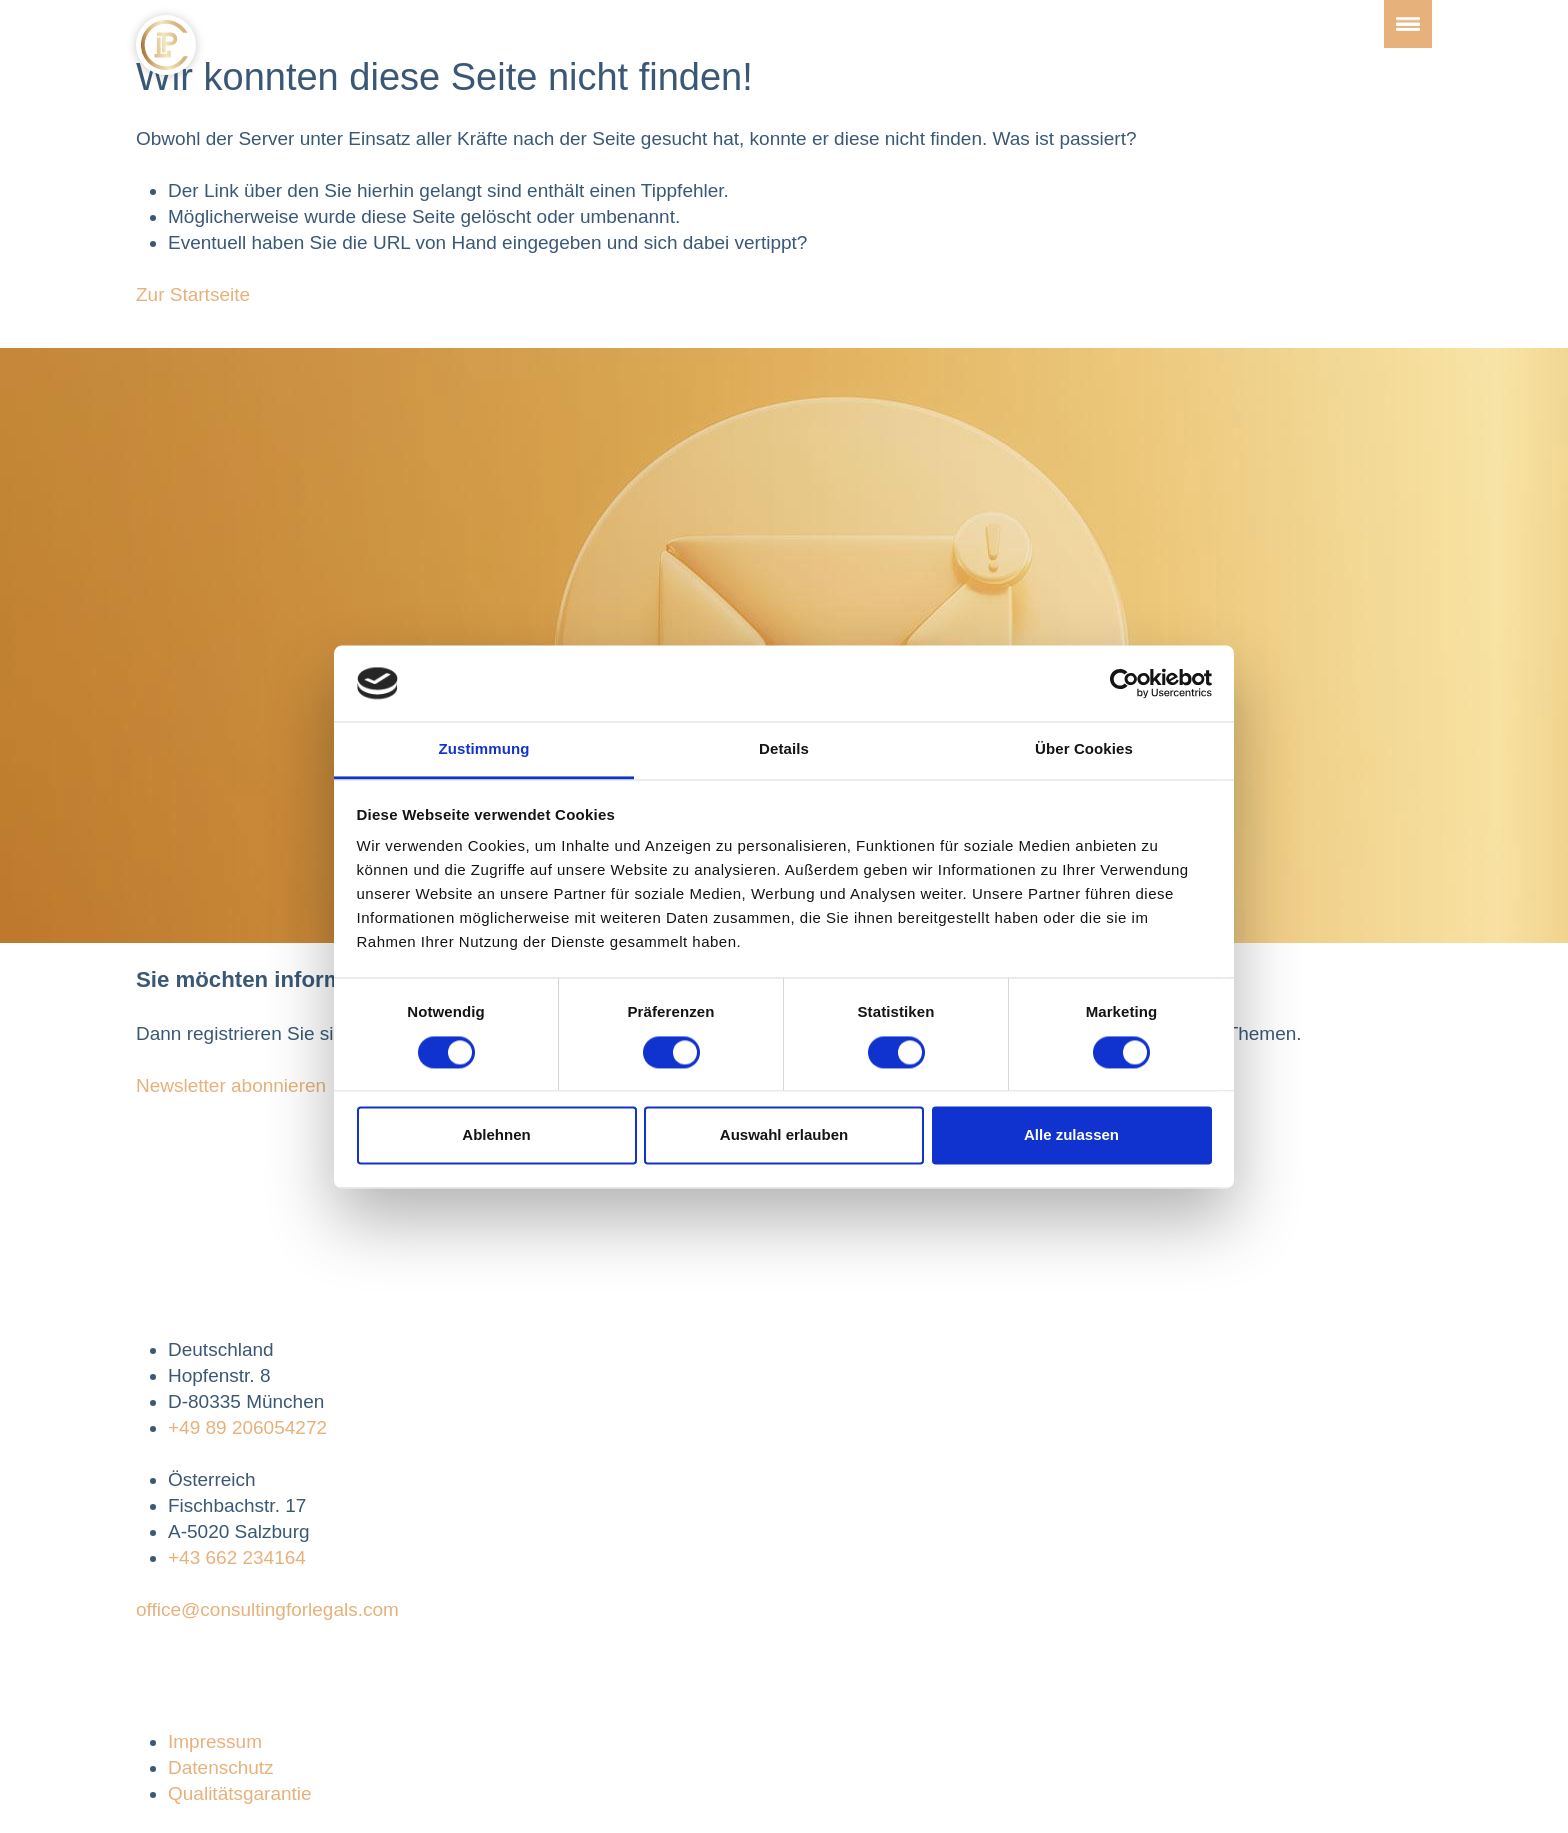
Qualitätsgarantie (240, 1793)
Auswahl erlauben (784, 1135)
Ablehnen (496, 1135)
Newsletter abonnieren (231, 1085)
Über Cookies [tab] (1084, 749)
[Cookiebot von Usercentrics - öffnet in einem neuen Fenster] (1124, 683)
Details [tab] (784, 749)
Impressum (215, 1741)
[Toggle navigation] (1408, 24)
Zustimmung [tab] (484, 749)
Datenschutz (221, 1767)
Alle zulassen (1071, 1135)
